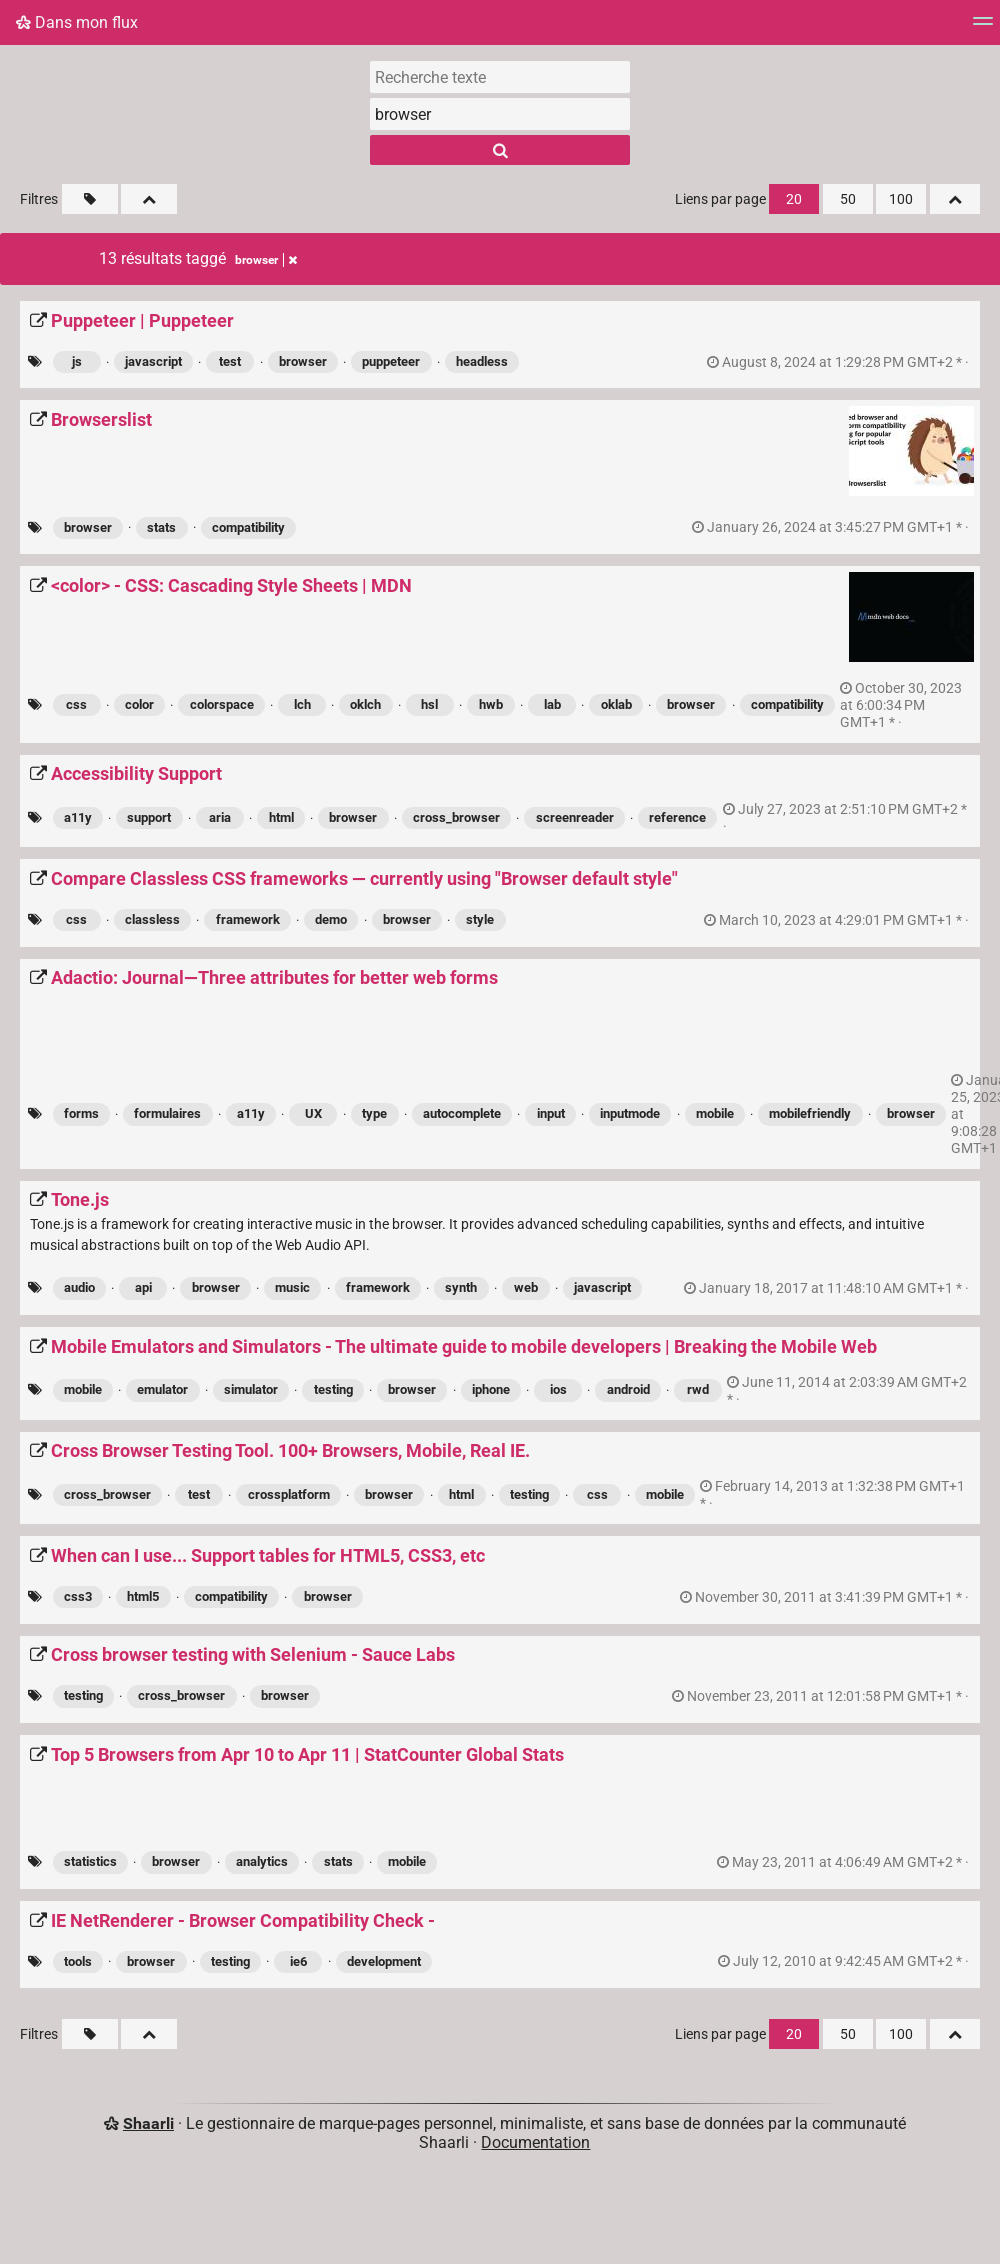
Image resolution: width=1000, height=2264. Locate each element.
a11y (78, 817)
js (77, 361)
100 (901, 199)
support (149, 817)
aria (220, 817)
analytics (262, 1861)
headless (482, 361)
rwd (698, 1389)
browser (303, 361)
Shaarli (148, 2123)
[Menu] (983, 27)
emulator (162, 1389)
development (384, 1961)
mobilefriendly (810, 1113)
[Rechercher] (500, 150)
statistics (90, 1861)
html (281, 817)
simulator (251, 1389)
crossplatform (289, 1494)
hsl (429, 704)
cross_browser (456, 817)
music (292, 1287)
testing (333, 1389)
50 (848, 199)
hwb (491, 704)
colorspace (222, 704)
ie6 (298, 1961)
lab (552, 704)
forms (81, 1113)
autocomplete (462, 1113)
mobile (715, 1113)
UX (313, 1113)
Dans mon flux (77, 22)
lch (302, 704)
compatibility (248, 527)
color (139, 704)
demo (331, 919)
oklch (365, 704)
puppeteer (391, 361)
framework (248, 919)
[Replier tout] (149, 199)
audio (79, 1287)
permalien (839, 362)
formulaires (167, 1113)
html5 (143, 1596)
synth (461, 1287)
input (551, 1113)
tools (78, 1961)
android (628, 1389)
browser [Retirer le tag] (266, 260)
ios (558, 1389)
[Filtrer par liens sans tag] (90, 199)
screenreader (575, 817)
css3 (78, 1596)
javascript (153, 361)
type (374, 1113)
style (480, 919)
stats (161, 527)
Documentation (535, 2142)
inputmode (630, 1113)
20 (794, 199)
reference (677, 817)
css (76, 704)
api (143, 1287)
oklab (616, 704)
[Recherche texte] (500, 77)
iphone (491, 1389)
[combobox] (500, 114)
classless (152, 919)
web (526, 1287)
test (230, 361)
